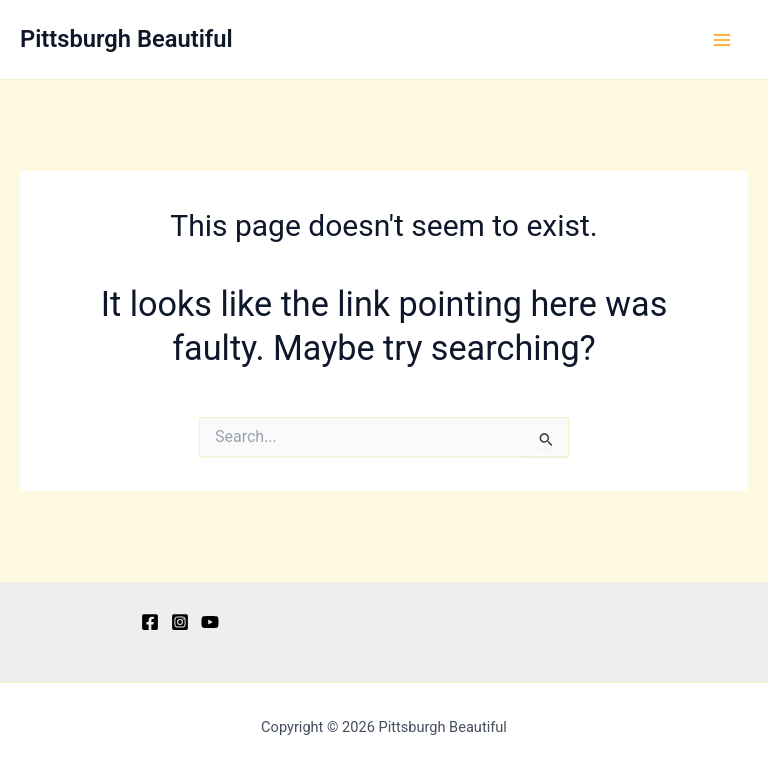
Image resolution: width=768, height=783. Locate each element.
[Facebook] (150, 622)
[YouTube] (210, 622)
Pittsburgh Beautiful (126, 39)
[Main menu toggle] (722, 40)
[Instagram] (180, 622)
